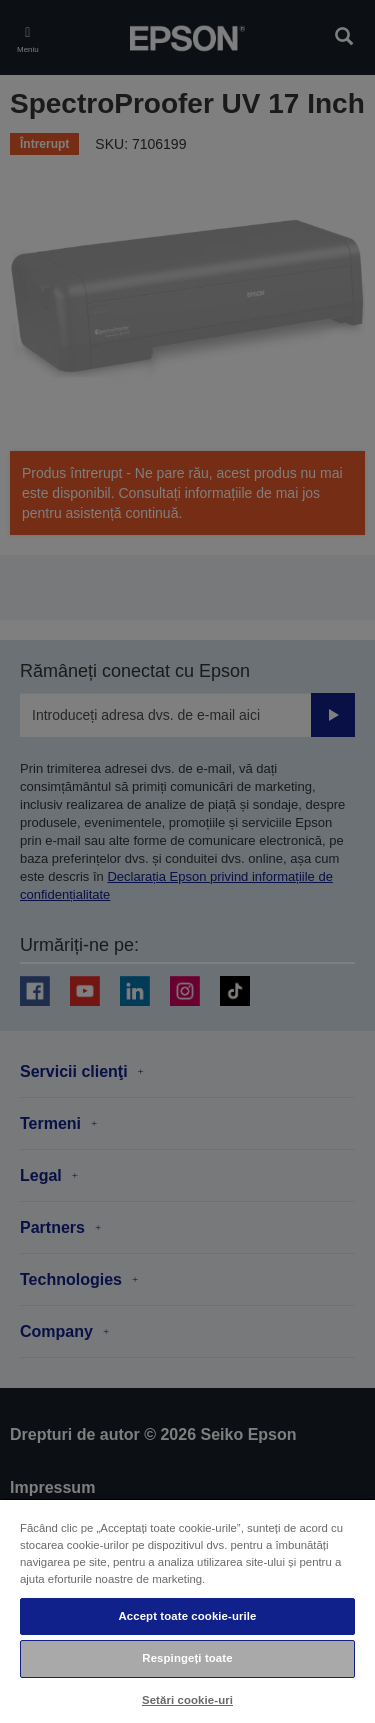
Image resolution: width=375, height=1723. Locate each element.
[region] (187, 1610)
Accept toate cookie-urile (187, 1616)
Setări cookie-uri (187, 1700)
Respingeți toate (187, 1658)
